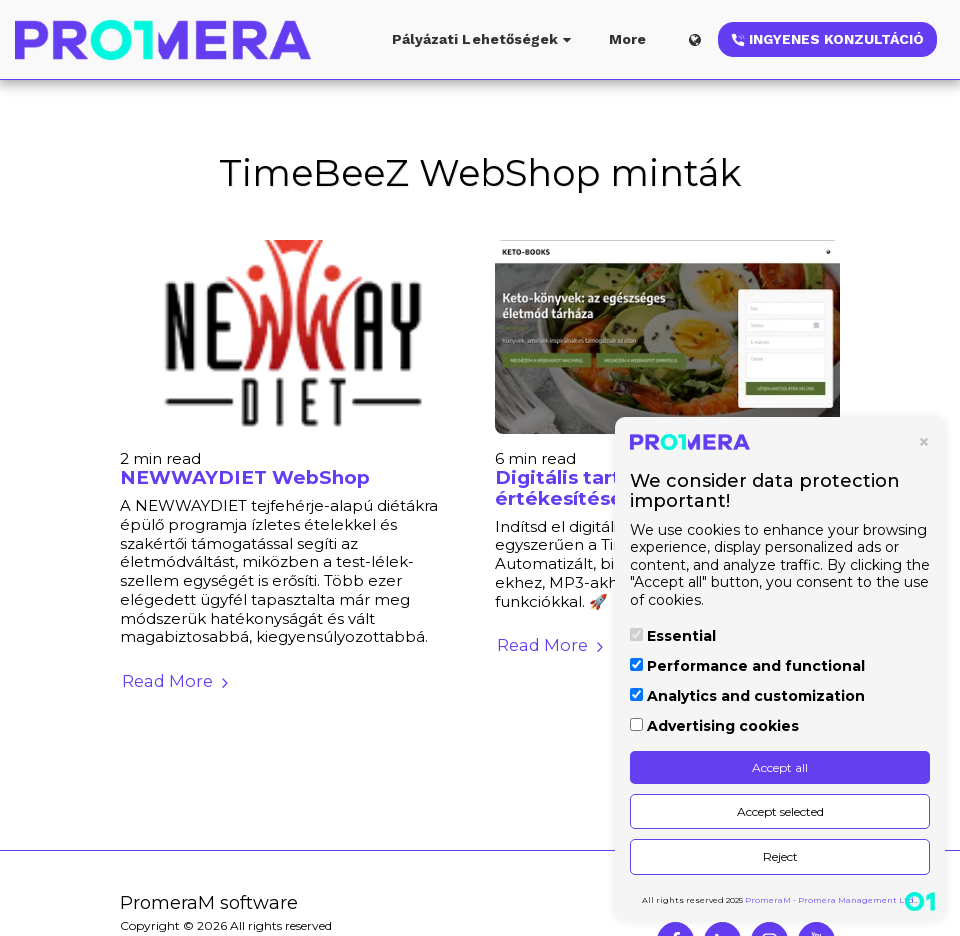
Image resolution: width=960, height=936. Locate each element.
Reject (780, 856)
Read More (178, 681)
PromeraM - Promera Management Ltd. (830, 900)
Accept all (780, 767)
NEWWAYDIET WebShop (245, 477)
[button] (484, 39)
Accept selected (780, 811)
